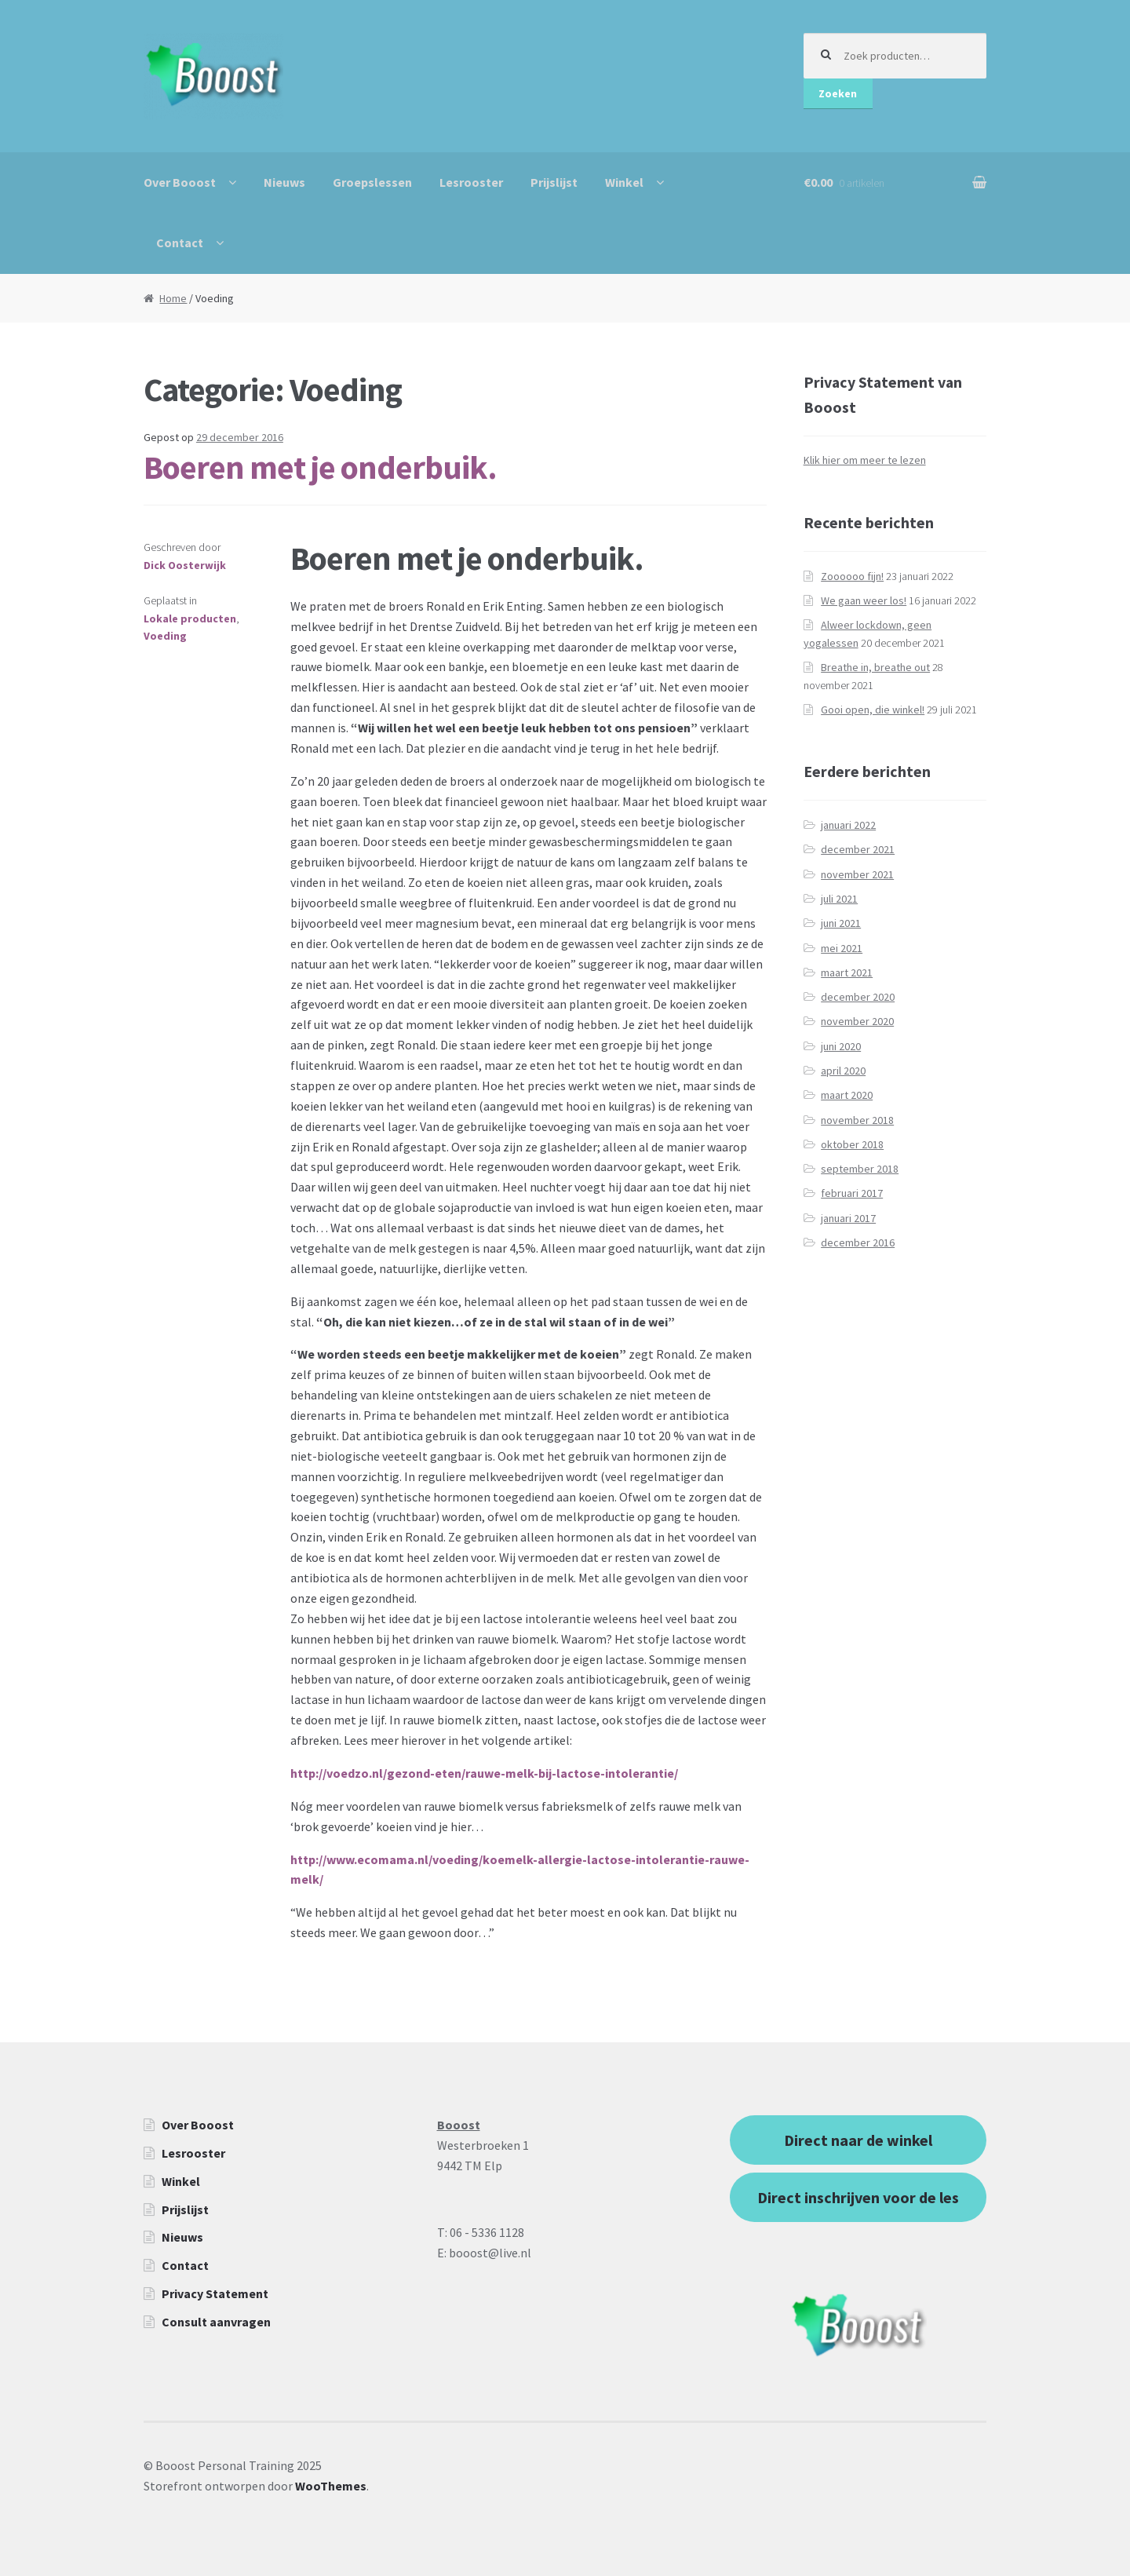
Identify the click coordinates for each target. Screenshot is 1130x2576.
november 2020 (857, 1021)
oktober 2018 (852, 1144)
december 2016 (858, 1242)
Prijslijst (554, 182)
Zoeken (837, 93)
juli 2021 (839, 899)
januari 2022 (848, 825)
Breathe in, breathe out (875, 667)
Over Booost (180, 182)
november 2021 (857, 874)
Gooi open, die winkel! (872, 709)
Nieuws (284, 182)
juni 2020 (841, 1046)
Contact (179, 242)
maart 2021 (847, 972)
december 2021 (858, 849)
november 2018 (857, 1120)
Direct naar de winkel (858, 2140)
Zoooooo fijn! (852, 576)
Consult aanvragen (216, 2322)
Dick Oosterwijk (185, 565)
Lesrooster (471, 182)
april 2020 (843, 1071)
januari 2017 (848, 1218)
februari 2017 (852, 1193)
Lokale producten (190, 618)
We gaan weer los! (863, 600)
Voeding (165, 636)
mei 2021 (841, 948)
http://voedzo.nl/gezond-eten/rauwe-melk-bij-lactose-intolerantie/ (484, 1773)
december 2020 (858, 997)
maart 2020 (847, 1095)
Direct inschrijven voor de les (858, 2197)
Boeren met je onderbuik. (320, 467)
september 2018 (860, 1169)
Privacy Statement (215, 2293)
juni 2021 (841, 923)
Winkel (624, 182)
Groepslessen (372, 182)
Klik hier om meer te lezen (865, 460)
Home (173, 298)
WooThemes (330, 2486)
